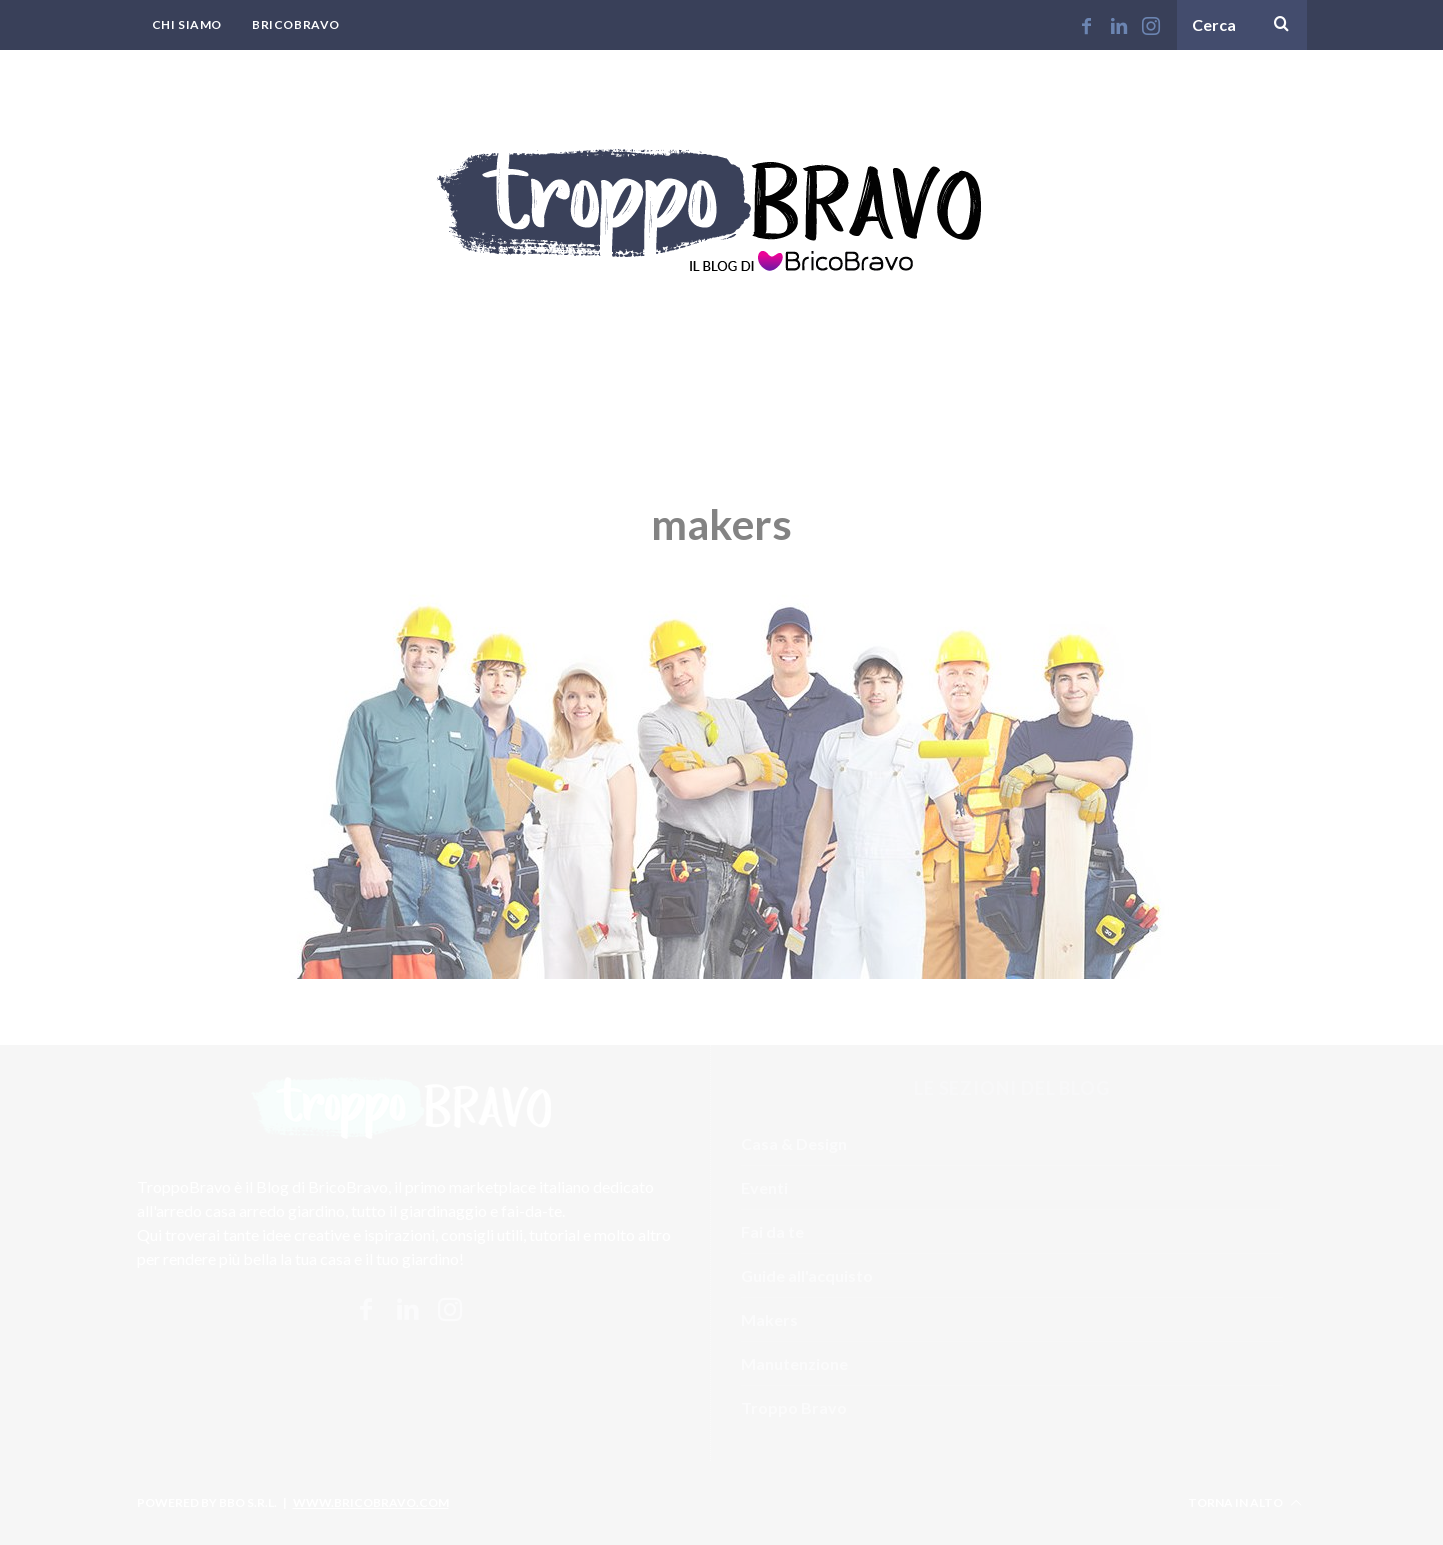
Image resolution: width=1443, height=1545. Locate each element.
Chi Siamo (187, 24)
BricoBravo (296, 24)
